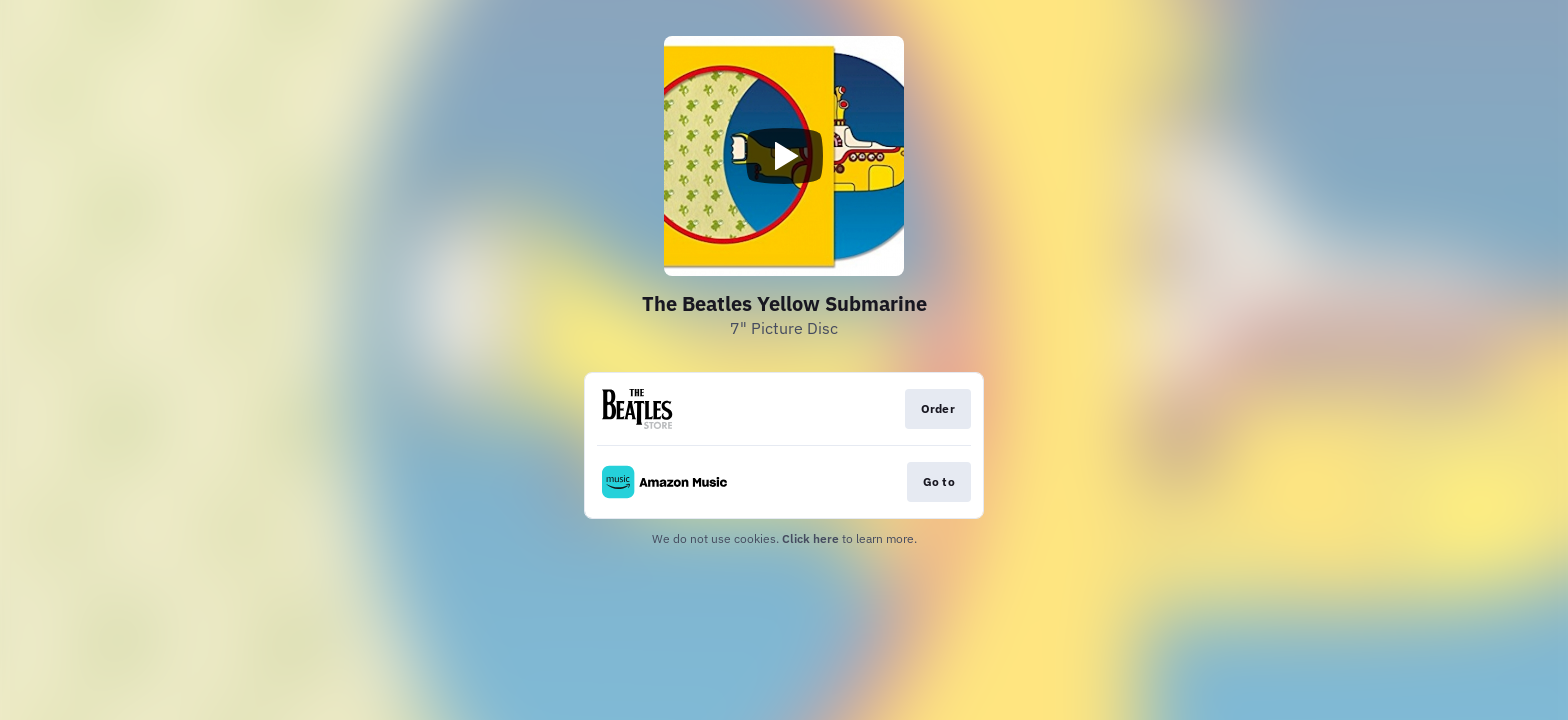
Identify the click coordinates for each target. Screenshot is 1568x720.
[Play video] (784, 156)
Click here (810, 538)
